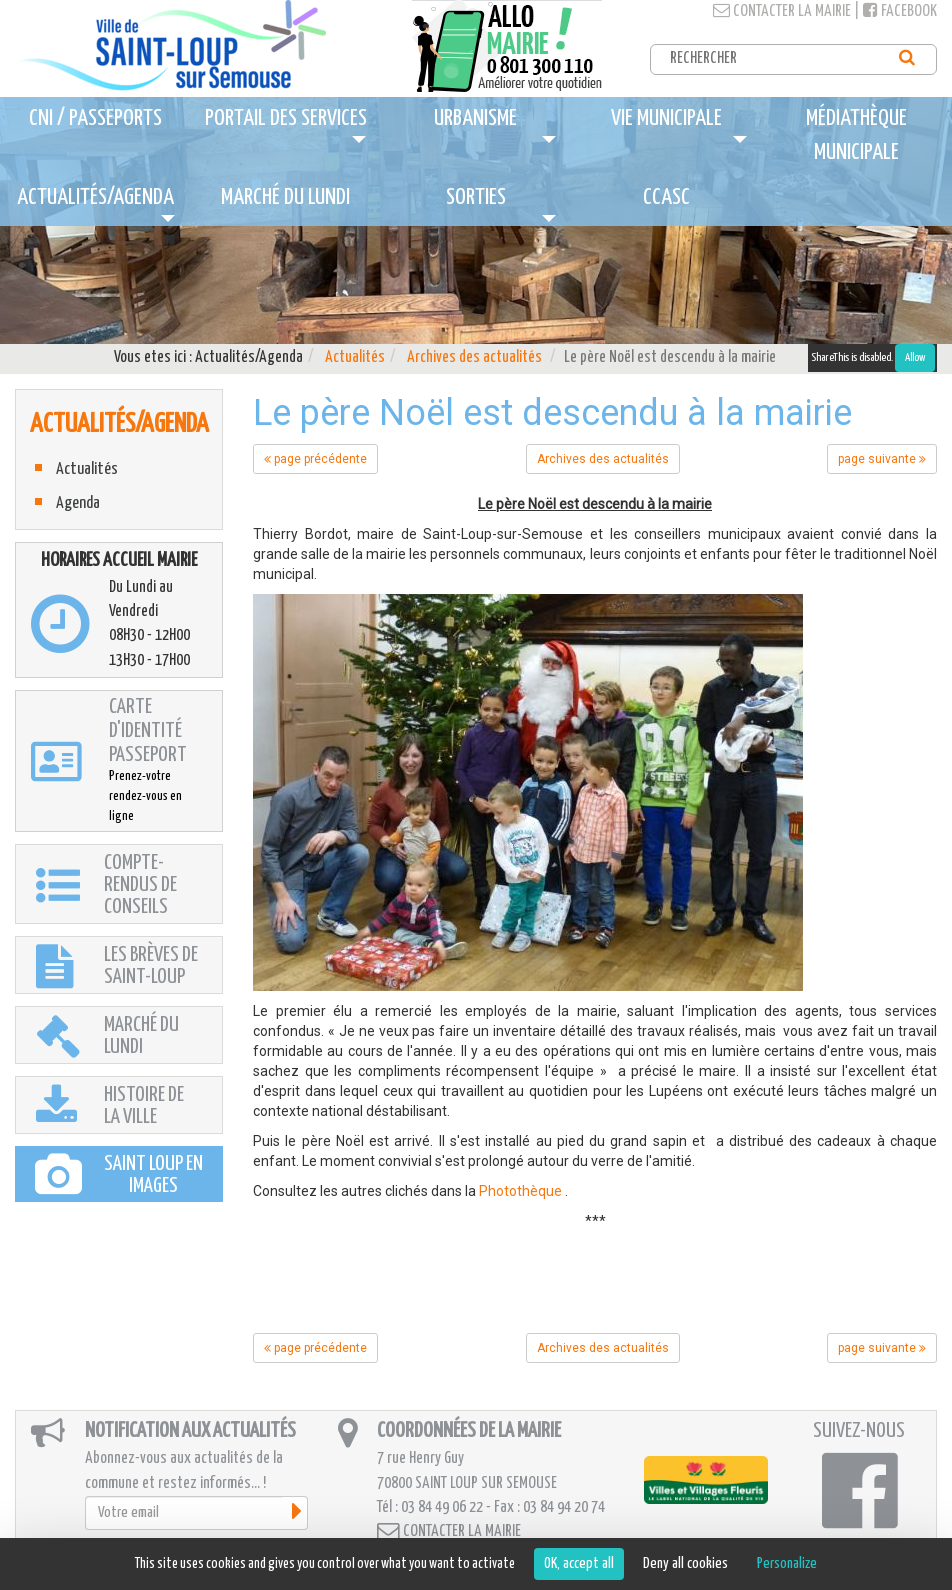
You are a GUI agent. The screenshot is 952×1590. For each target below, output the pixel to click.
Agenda (78, 503)
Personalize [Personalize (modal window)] (787, 1563)
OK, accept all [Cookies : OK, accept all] (579, 1563)
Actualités (355, 357)
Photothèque (520, 1191)
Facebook (900, 11)
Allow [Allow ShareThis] (915, 357)
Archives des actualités (474, 357)
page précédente (315, 459)
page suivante (882, 459)
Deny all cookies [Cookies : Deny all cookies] (685, 1563)
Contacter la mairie (782, 11)
